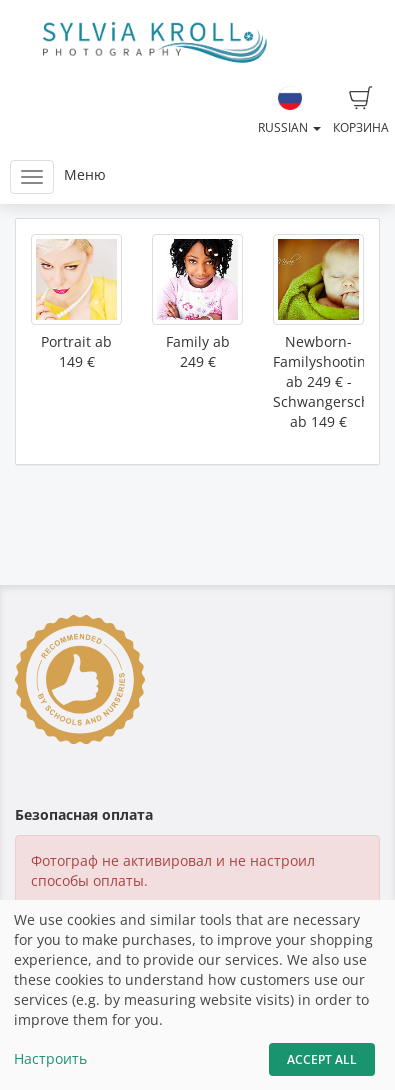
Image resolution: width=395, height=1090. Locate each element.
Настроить (50, 1058)
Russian (289, 111)
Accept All (322, 1059)
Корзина (361, 111)
